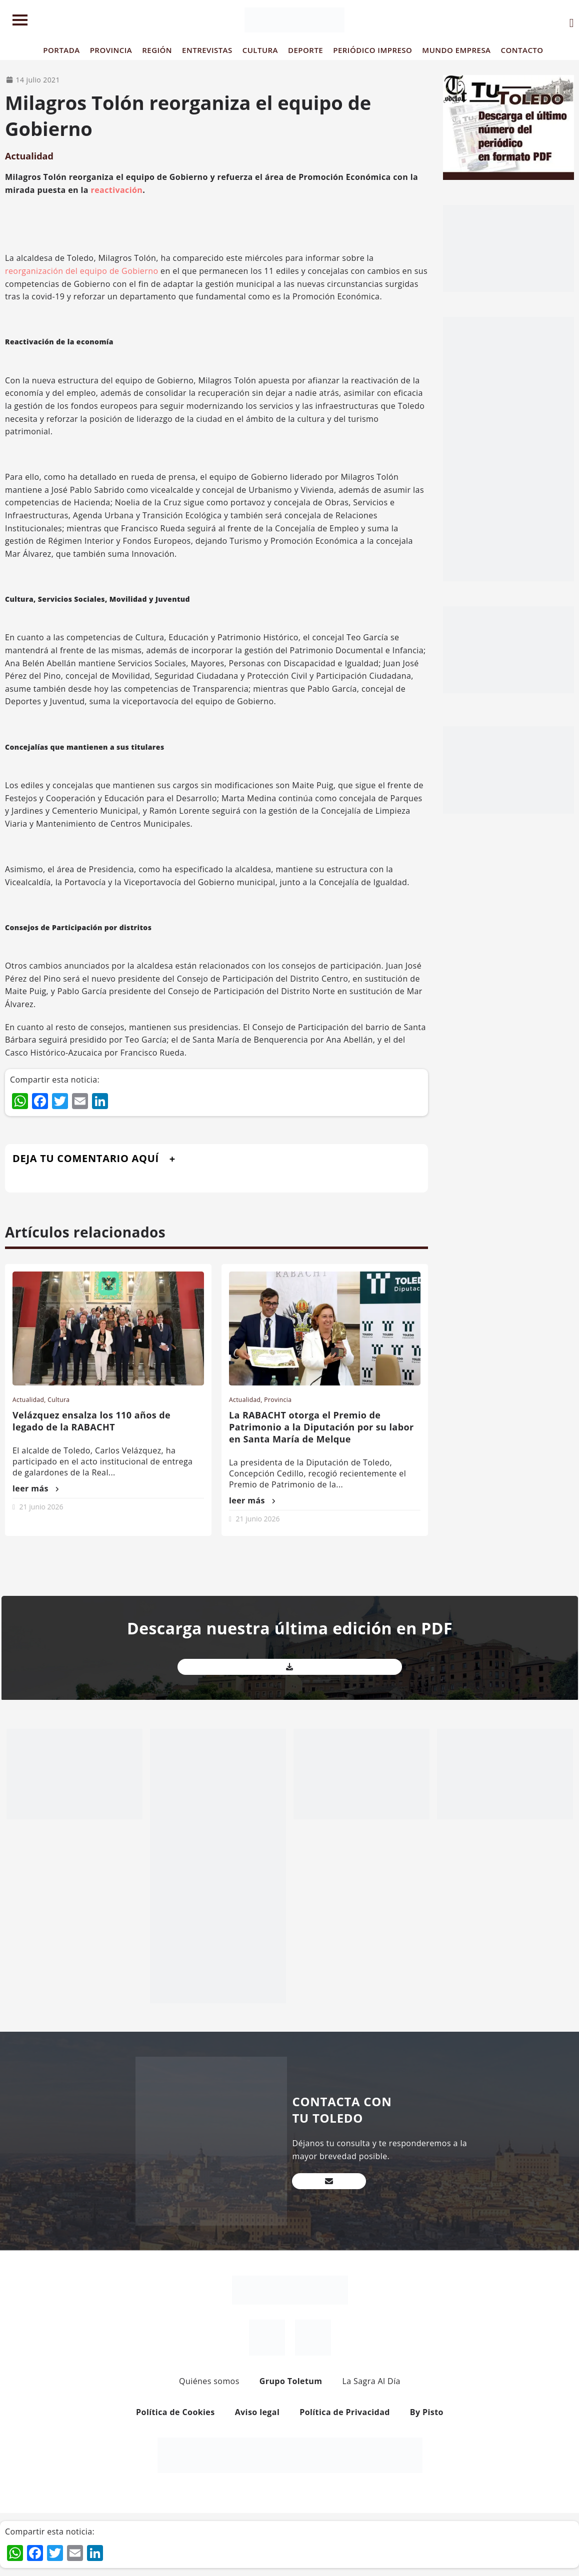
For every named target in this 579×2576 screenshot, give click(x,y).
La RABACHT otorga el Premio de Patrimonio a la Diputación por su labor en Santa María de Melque (321, 1427)
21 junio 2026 (42, 1506)
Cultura (59, 1399)
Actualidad (29, 156)
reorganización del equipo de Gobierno (81, 270)
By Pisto (427, 2412)
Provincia (278, 1399)
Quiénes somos (209, 2381)
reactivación (117, 189)
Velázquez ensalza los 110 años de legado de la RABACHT (91, 1421)
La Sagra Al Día (371, 2381)
